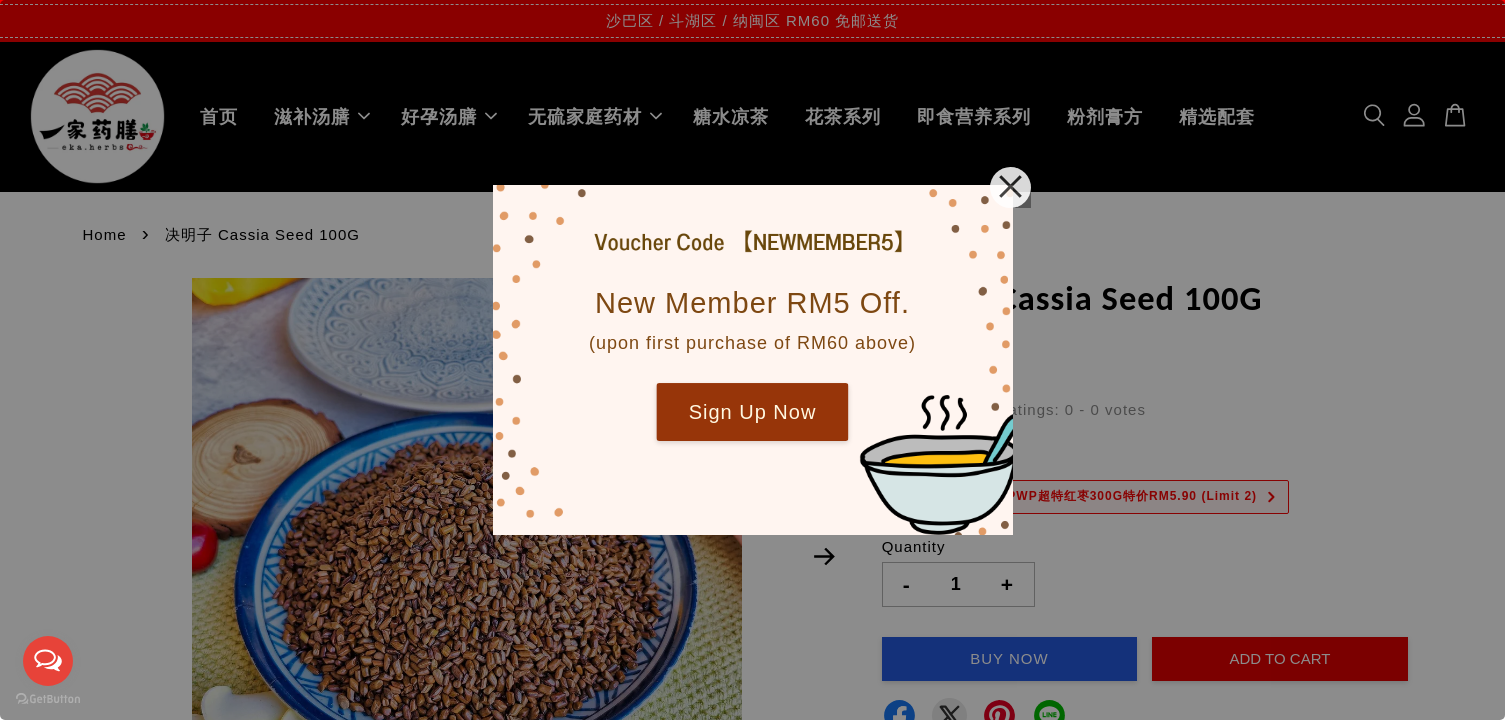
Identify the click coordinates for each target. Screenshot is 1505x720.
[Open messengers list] (48, 661)
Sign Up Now (753, 412)
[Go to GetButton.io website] (48, 699)
